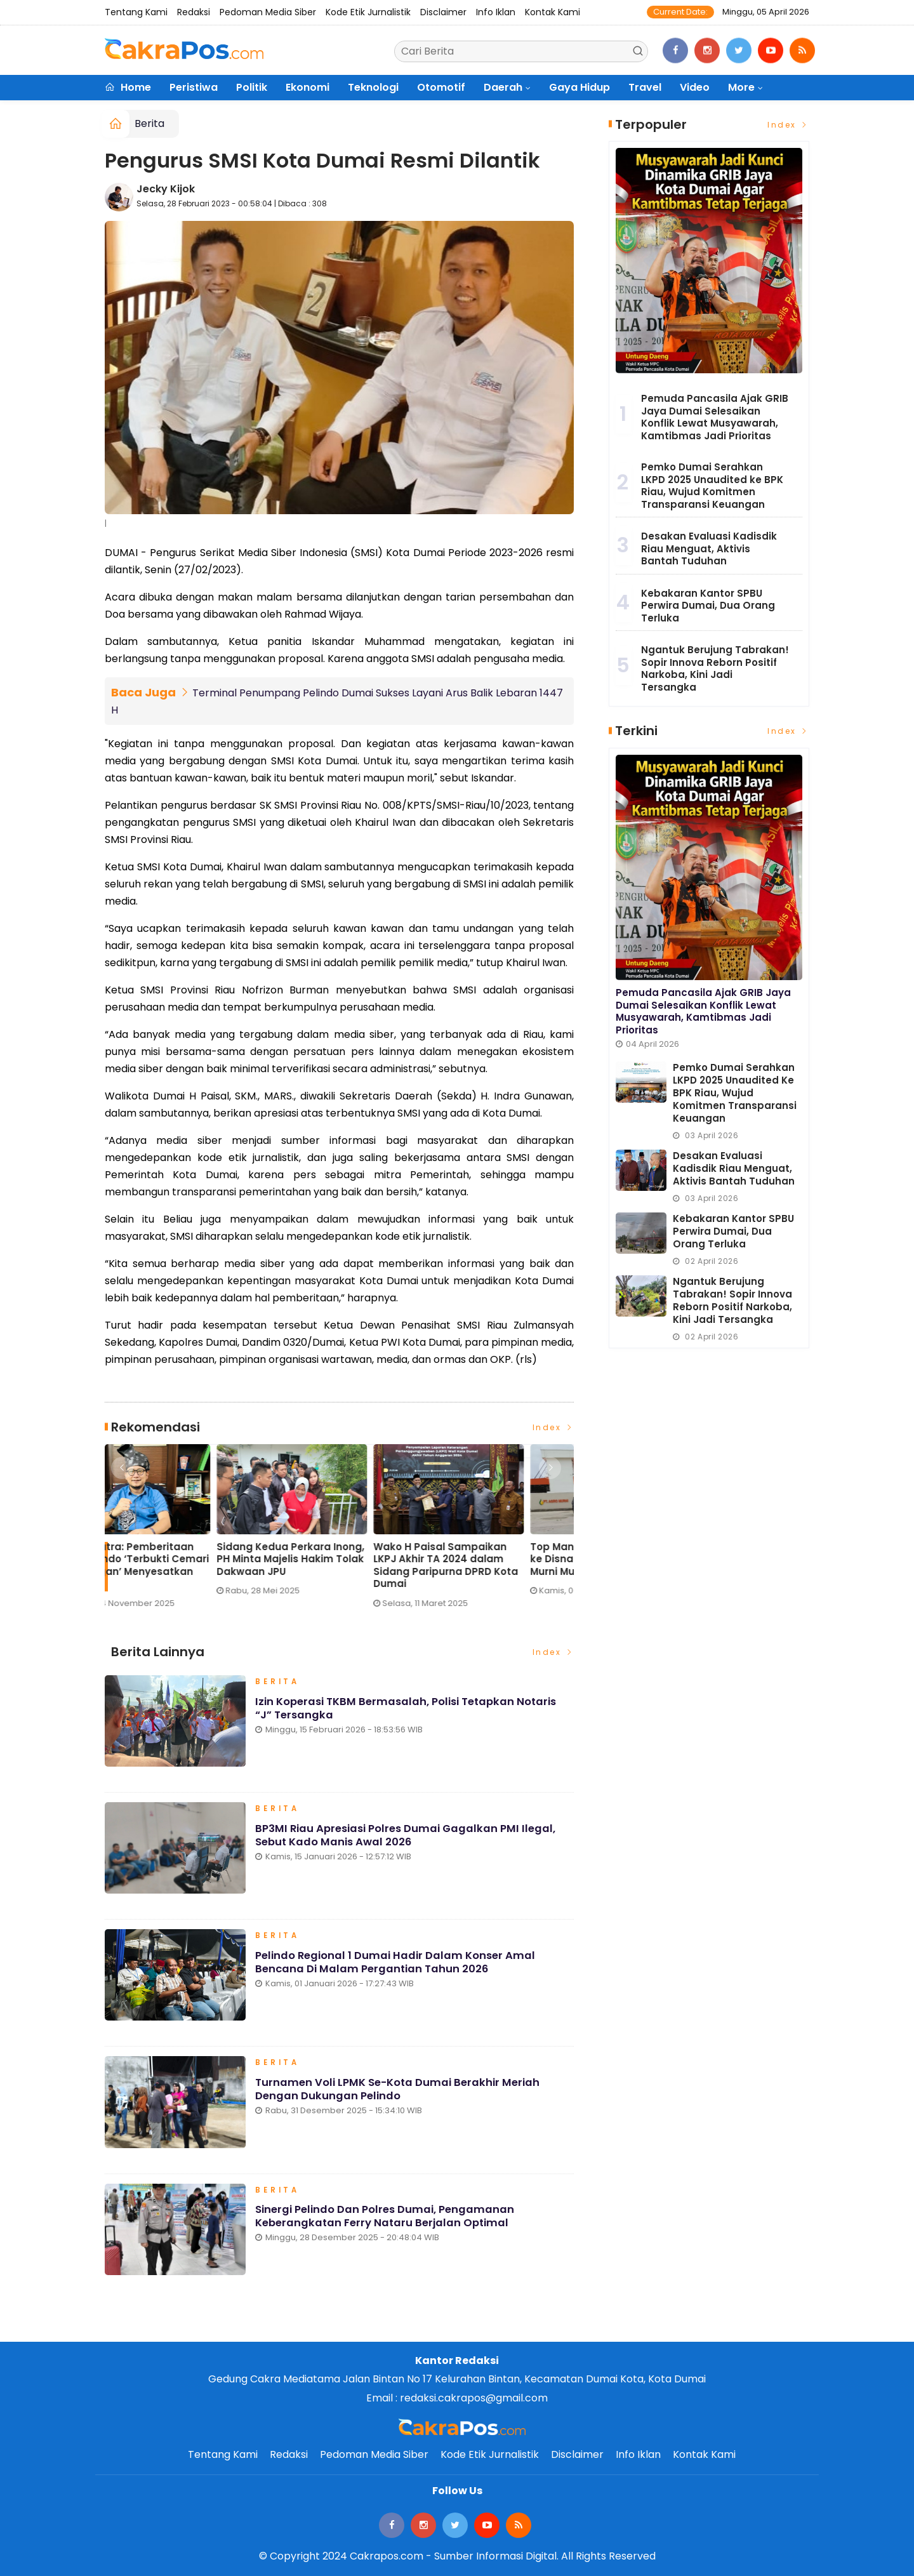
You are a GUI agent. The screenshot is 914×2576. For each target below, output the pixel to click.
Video (695, 87)
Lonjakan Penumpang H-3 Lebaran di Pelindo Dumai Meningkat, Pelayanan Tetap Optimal (178, 1565)
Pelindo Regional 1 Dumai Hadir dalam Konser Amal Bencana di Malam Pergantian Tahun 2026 (396, 1967)
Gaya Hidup (579, 87)
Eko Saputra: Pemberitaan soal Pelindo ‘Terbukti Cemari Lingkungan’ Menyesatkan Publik (336, 1565)
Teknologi (373, 87)
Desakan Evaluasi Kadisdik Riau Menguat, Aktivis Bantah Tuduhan (709, 548)
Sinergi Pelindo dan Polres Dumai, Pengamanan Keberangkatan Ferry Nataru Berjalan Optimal (386, 2220)
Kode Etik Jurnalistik (368, 12)
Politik (251, 87)
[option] (183, 1531)
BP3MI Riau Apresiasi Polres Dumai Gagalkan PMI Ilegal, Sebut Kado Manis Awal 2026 (408, 1840)
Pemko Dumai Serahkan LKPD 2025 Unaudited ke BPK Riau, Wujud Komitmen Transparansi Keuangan (712, 485)
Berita (149, 123)
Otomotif (441, 87)
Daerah (503, 87)
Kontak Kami (552, 12)
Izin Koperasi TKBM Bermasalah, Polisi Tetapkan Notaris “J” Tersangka (409, 1713)
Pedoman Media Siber (268, 12)
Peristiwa (193, 87)
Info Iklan (495, 12)
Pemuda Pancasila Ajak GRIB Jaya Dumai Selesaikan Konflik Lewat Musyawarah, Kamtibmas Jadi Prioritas (714, 417)
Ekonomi (307, 87)
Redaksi (193, 12)
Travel (644, 87)
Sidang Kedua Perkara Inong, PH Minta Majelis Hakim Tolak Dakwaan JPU (492, 1559)
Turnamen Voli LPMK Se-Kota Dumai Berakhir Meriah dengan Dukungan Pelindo (399, 2094)
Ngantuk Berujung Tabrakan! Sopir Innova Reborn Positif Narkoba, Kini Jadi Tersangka (715, 668)
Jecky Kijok (165, 189)
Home (128, 87)
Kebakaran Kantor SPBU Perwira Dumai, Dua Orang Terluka (708, 606)
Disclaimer (443, 12)
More (741, 87)
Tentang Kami (136, 12)
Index (553, 1427)
